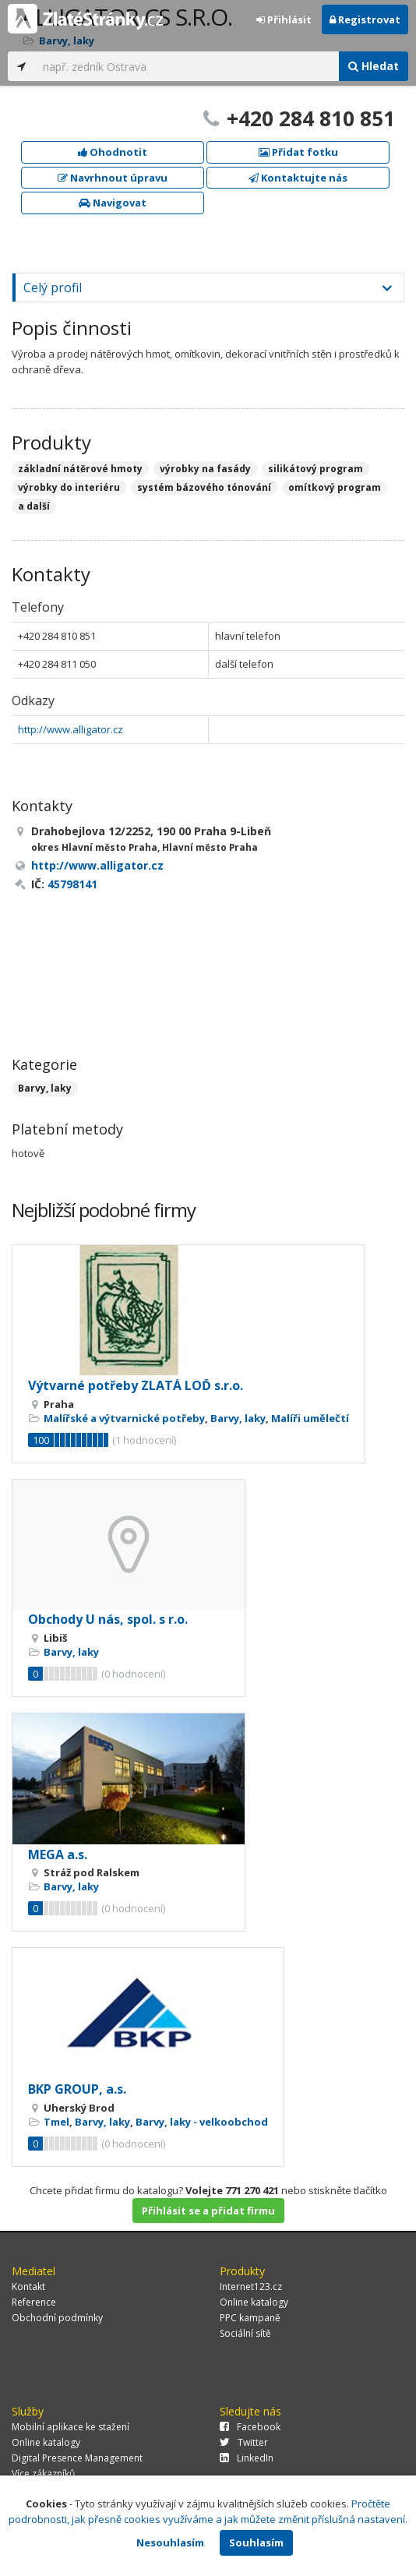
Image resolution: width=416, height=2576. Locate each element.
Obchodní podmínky (57, 2317)
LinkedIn (246, 2458)
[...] (187, 66)
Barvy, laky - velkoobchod (202, 2122)
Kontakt (28, 2286)
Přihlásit (284, 19)
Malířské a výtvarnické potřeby (124, 1418)
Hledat (373, 65)
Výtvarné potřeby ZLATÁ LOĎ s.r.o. (135, 1385)
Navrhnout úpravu (112, 178)
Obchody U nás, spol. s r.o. (108, 1619)
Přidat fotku (298, 152)
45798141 (72, 884)
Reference (34, 2302)
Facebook (250, 2426)
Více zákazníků (43, 2473)
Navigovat (112, 203)
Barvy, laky (45, 1088)
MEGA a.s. (57, 1854)
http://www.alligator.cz (70, 729)
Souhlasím (256, 2542)
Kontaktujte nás (298, 178)
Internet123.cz (251, 2286)
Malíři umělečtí (310, 1418)
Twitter (244, 2442)
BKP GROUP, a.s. (77, 2089)
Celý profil (52, 287)
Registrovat (365, 19)
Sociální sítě (245, 2333)
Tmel (56, 2122)
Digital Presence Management (77, 2458)
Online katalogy (254, 2302)
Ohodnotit (112, 152)
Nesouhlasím (170, 2542)
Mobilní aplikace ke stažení (70, 2426)
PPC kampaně (250, 2317)
